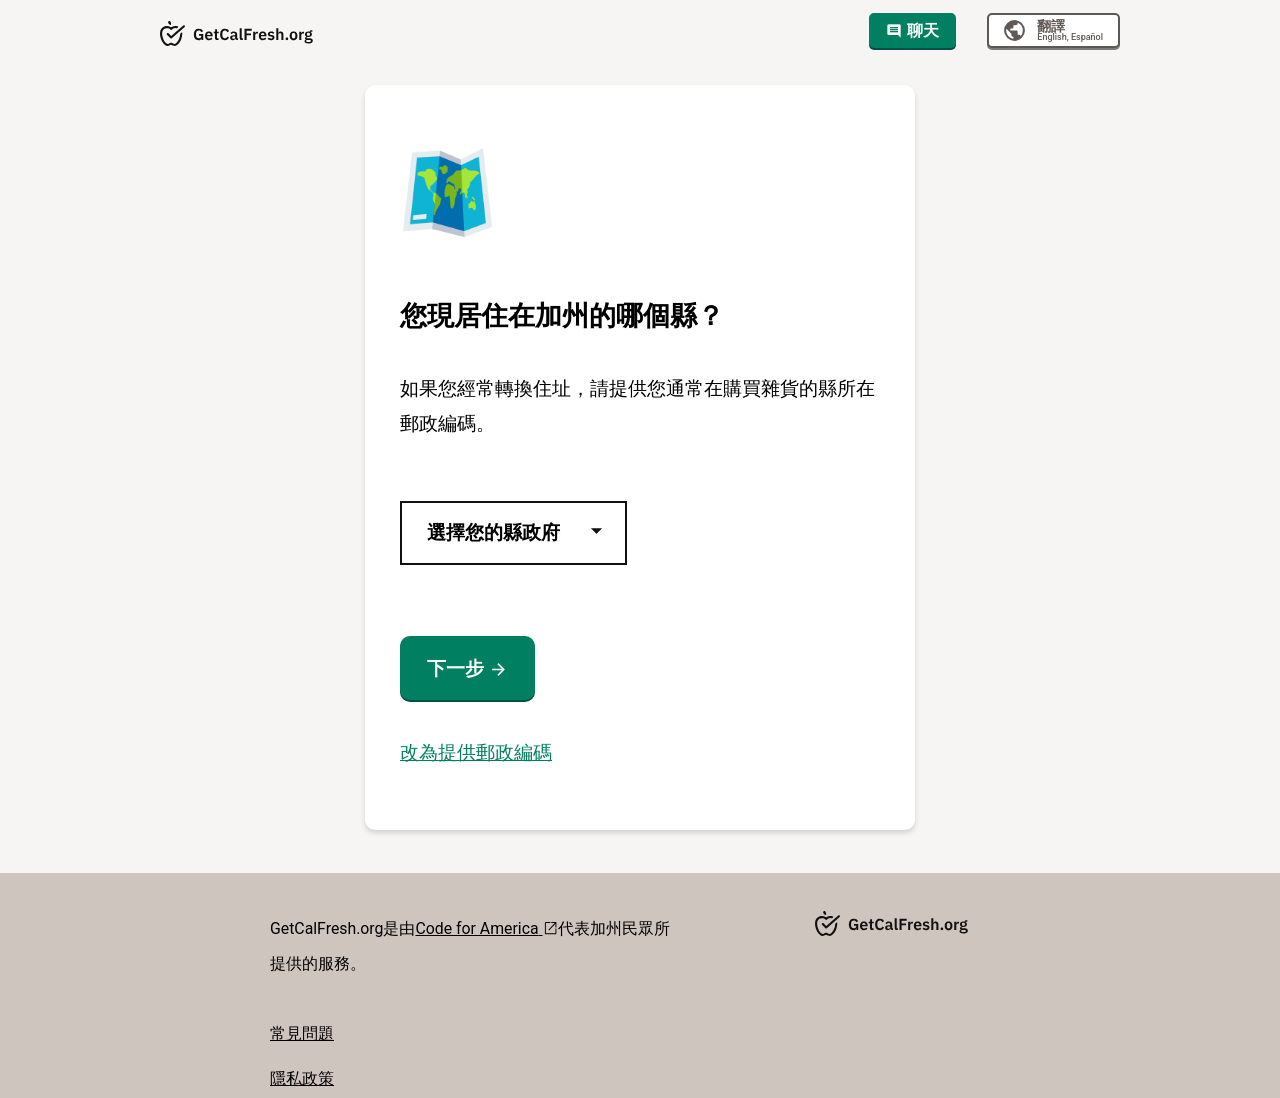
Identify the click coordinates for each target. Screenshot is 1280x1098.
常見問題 (302, 1033)
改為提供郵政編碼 (476, 752)
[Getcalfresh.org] (237, 35)
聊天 (912, 30)
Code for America (486, 928)
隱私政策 (302, 1078)
